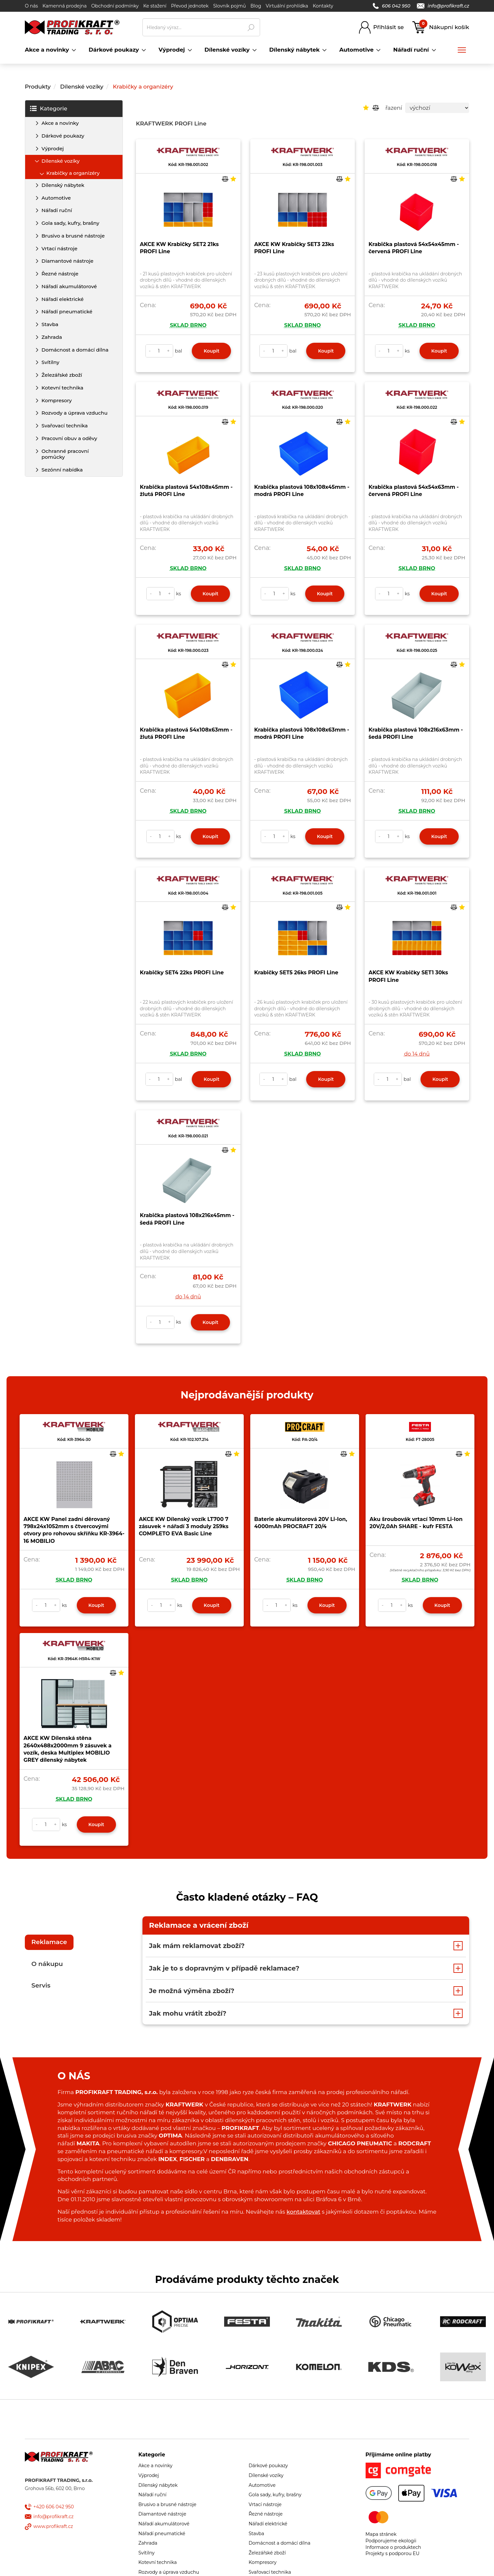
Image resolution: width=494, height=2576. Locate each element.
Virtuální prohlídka (287, 6)
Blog (256, 6)
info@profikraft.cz (443, 5)
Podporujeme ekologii (391, 2541)
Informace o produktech (393, 2547)
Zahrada (51, 337)
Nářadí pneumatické (66, 311)
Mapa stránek (381, 2534)
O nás (31, 6)
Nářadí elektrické (62, 299)
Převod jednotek (189, 6)
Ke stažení (154, 6)
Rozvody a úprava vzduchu (74, 413)
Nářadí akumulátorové (69, 286)
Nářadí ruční (56, 210)
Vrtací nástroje (59, 248)
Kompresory (56, 400)
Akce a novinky (60, 123)
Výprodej (52, 148)
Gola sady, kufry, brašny (70, 223)
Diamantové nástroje (67, 261)
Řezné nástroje (59, 274)
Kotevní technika (62, 388)
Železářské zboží (61, 375)
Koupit (211, 351)
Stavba (49, 324)
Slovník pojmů (229, 6)
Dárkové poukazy (62, 136)
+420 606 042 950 (53, 2507)
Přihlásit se (388, 27)
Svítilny (50, 362)
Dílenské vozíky (82, 86)
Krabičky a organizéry (143, 86)
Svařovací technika (64, 425)
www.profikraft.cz (53, 2526)
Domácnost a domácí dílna (74, 350)
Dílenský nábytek (62, 185)
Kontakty (323, 6)
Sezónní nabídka (62, 470)
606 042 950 (391, 6)
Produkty (38, 86)
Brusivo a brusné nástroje (73, 236)
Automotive (56, 198)
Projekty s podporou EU (393, 2553)
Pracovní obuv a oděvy (69, 438)
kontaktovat (303, 2211)
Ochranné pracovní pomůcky (65, 454)
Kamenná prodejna (64, 6)
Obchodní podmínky (115, 6)
